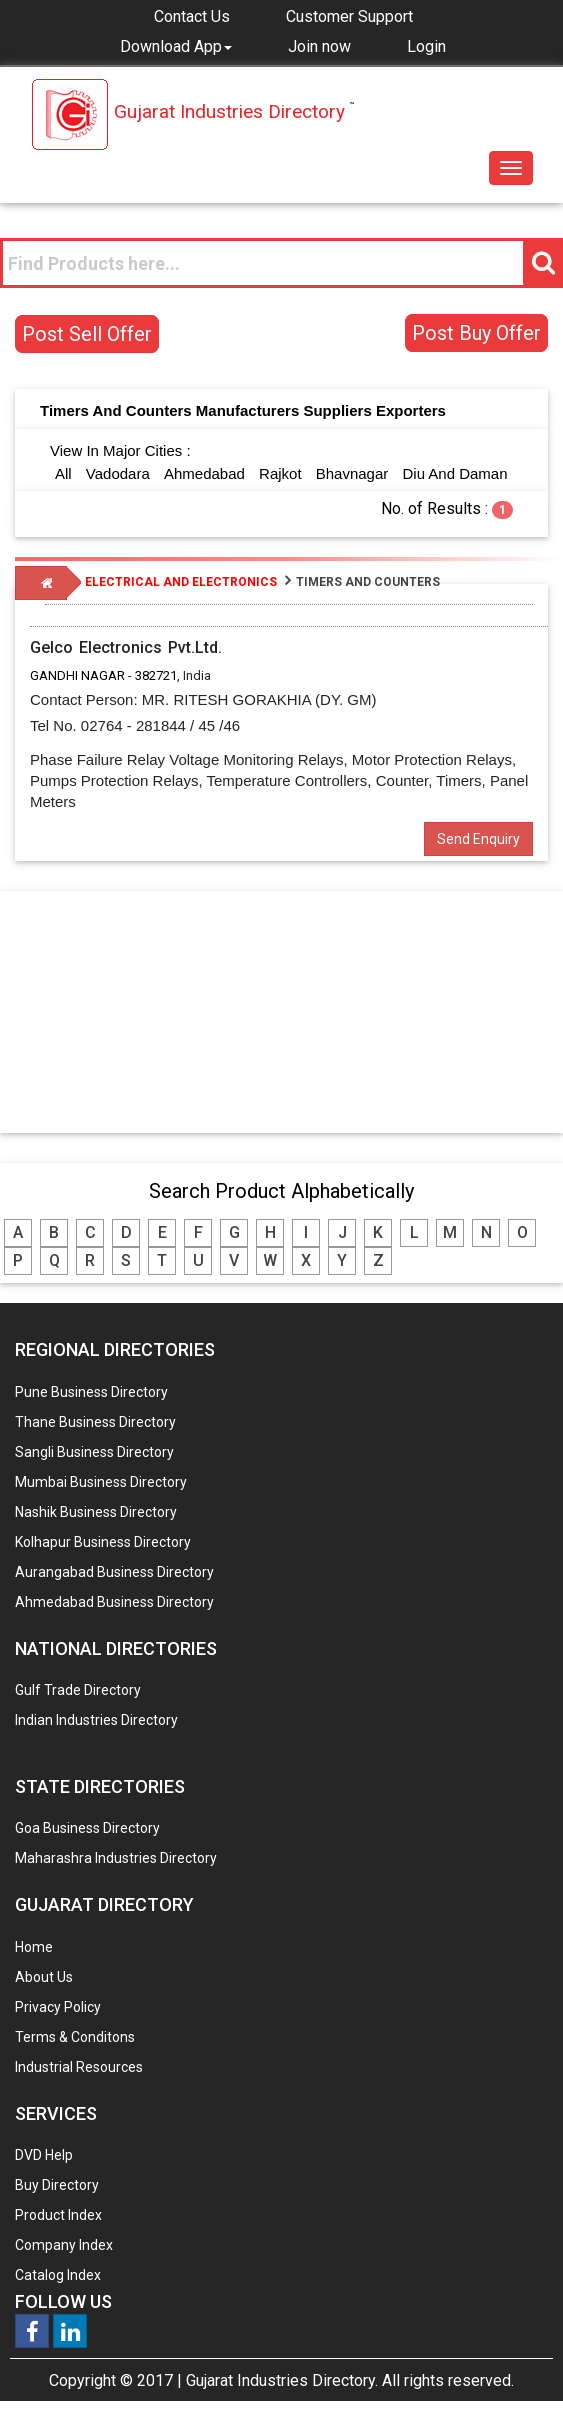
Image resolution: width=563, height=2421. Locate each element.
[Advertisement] (282, 1011)
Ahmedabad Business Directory (114, 1602)
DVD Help (44, 2155)
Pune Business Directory (91, 1392)
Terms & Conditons (75, 2037)
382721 (156, 675)
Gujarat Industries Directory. (282, 2380)
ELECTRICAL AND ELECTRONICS (181, 582)
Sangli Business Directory (94, 1452)
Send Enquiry (478, 839)
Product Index (58, 2215)
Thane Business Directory (95, 1422)
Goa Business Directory (87, 1828)
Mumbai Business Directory (101, 1482)
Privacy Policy (58, 2007)
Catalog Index (58, 2275)
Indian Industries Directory (96, 1720)
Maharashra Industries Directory (116, 1858)
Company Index (64, 2245)
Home (34, 1947)
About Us (44, 1977)
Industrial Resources (79, 2067)
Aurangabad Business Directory (114, 1572)
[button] (176, 46)
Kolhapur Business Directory (103, 1542)
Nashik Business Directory (96, 1512)
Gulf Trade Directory (78, 1690)
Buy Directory (57, 2185)
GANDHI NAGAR (77, 675)
